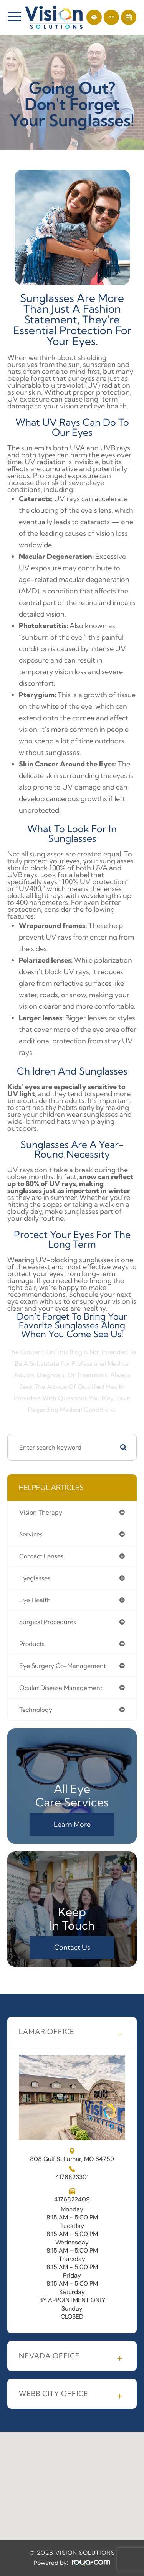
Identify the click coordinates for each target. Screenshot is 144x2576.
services (31, 1534)
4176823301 (72, 2177)
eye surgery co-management (62, 1666)
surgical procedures (47, 1622)
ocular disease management (61, 1687)
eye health (35, 1600)
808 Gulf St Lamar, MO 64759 (72, 2155)
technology (35, 1709)
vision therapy (40, 1512)
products (32, 1644)
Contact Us (72, 1947)
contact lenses (41, 1556)
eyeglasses (34, 1578)
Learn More (72, 1824)
